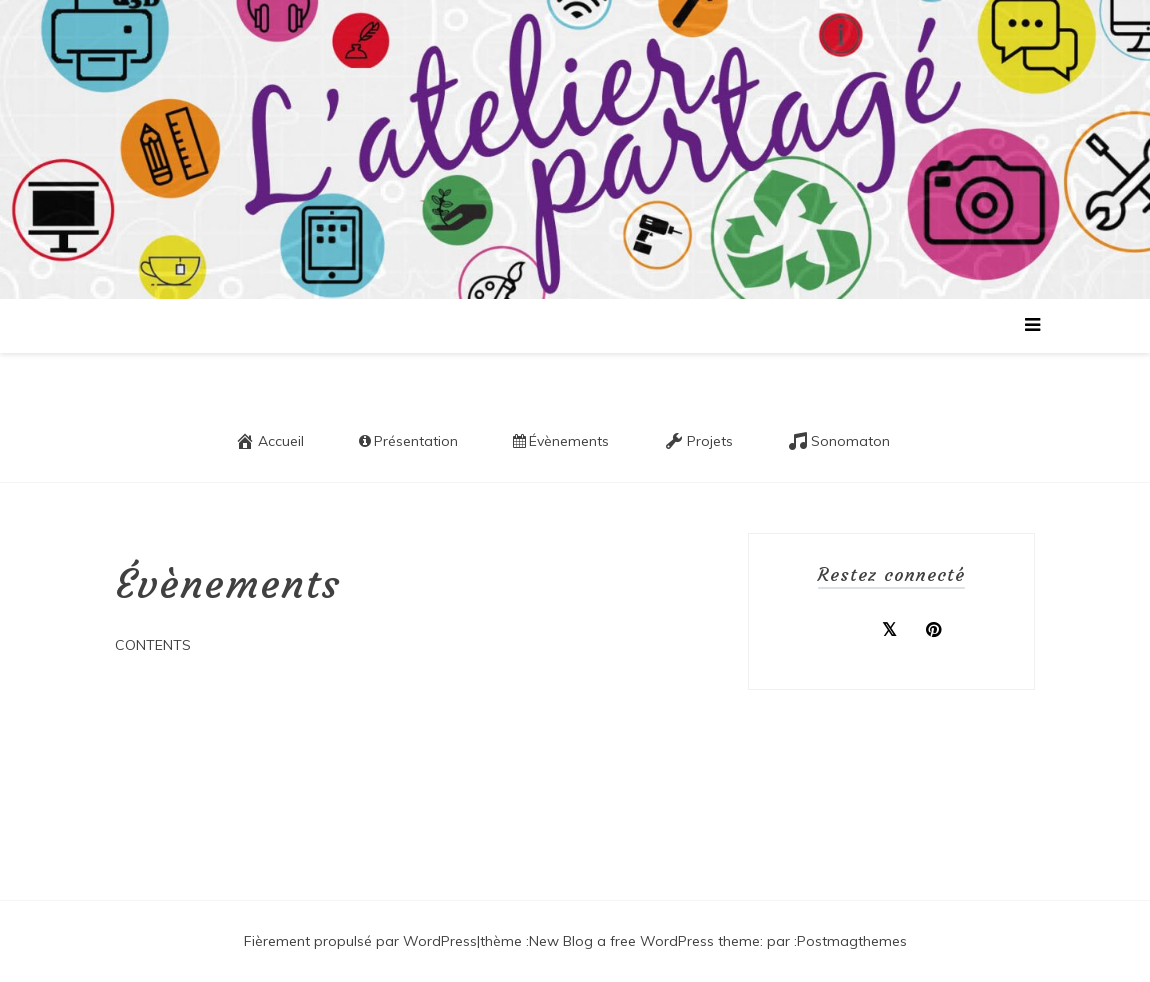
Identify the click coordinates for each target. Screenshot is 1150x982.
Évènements (561, 441)
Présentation (408, 441)
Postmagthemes (852, 941)
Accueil (269, 441)
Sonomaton (839, 441)
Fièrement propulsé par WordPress (360, 941)
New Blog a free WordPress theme (644, 941)
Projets (698, 441)
